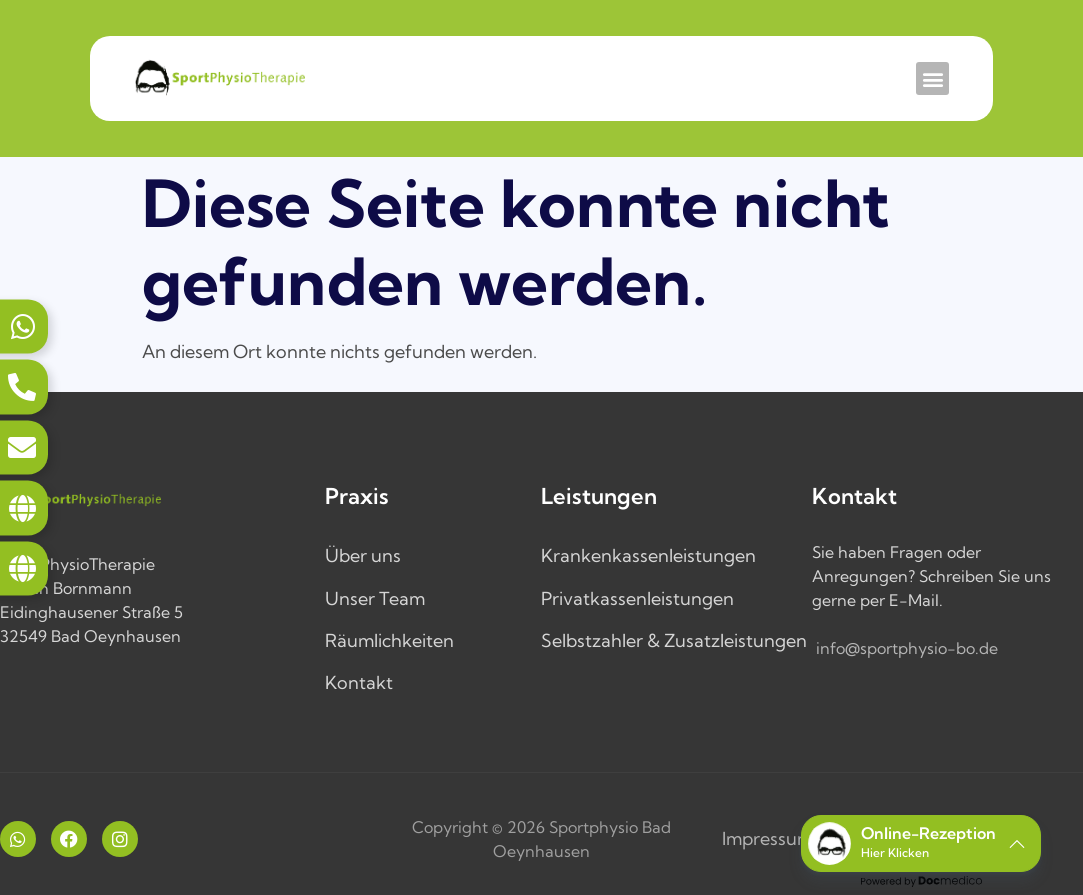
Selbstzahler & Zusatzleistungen (674, 640)
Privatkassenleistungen (637, 598)
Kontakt (359, 682)
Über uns (363, 555)
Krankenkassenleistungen (648, 555)
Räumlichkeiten (389, 640)
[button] (932, 78)
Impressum (767, 838)
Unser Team (375, 598)
